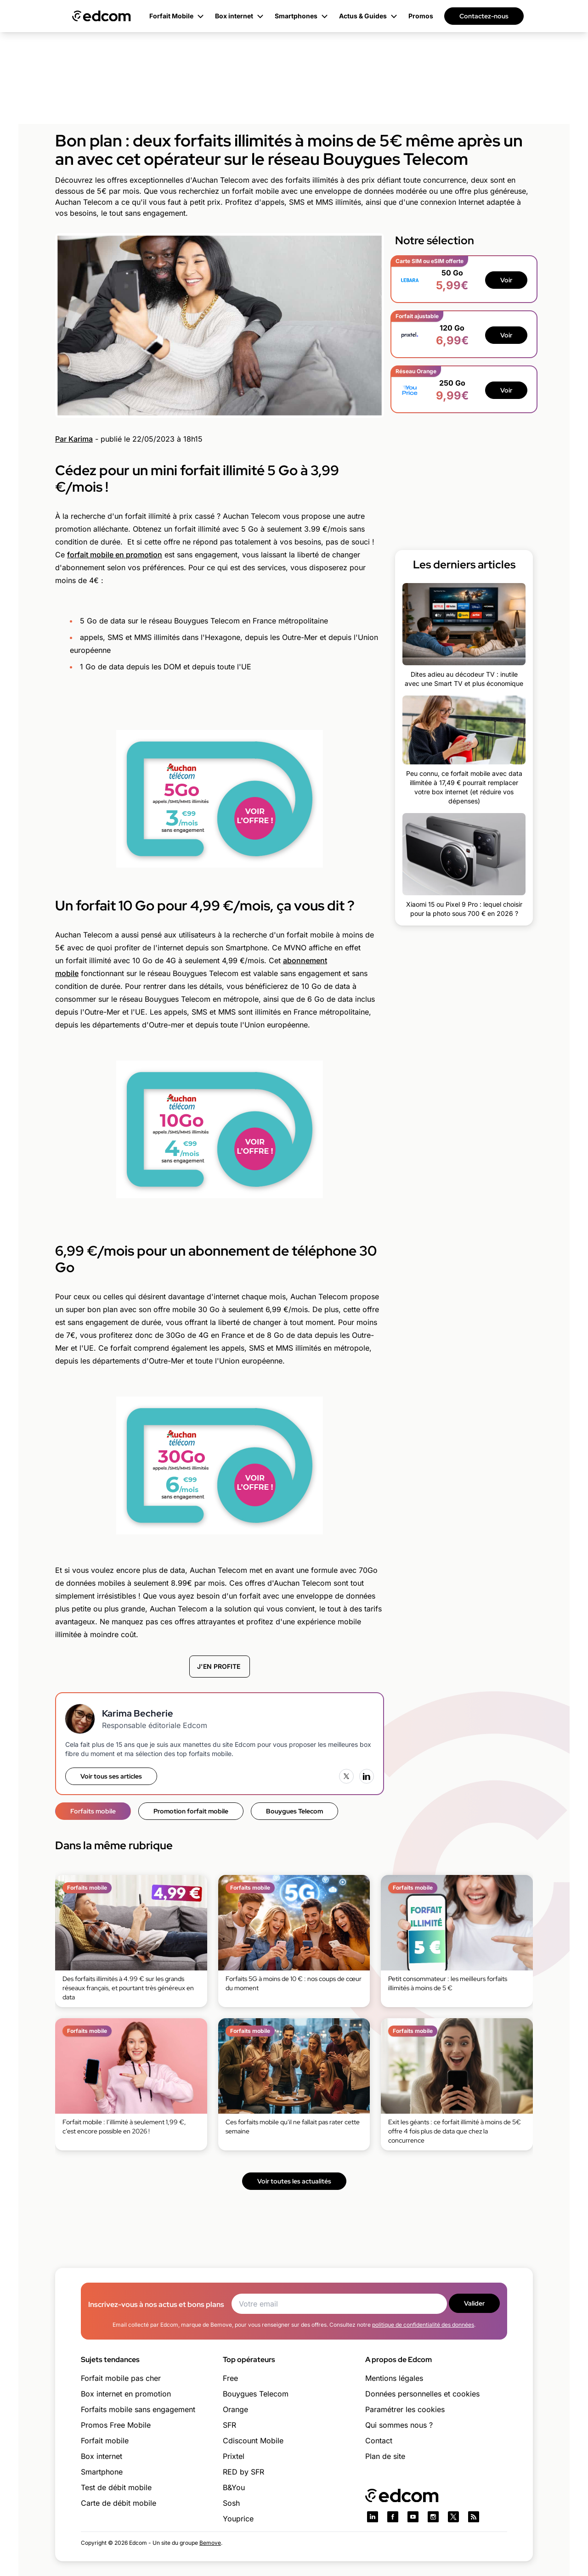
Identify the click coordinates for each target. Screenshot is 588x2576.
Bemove (210, 2542)
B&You (234, 2487)
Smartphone (102, 2471)
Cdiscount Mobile (253, 2440)
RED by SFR (243, 2471)
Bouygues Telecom (294, 1811)
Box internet (101, 2456)
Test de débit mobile (116, 2487)
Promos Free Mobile (116, 2425)
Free (230, 2378)
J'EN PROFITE (219, 1666)
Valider (474, 2303)
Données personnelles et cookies (422, 2393)
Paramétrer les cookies (405, 2409)
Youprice (238, 2518)
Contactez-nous (484, 16)
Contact (378, 2440)
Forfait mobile (105, 2440)
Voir (506, 280)
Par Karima (74, 438)
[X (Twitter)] (346, 1776)
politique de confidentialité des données (423, 2324)
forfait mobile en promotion (114, 554)
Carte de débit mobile (118, 2503)
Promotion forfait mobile (190, 1811)
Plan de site (385, 2456)
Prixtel (233, 2456)
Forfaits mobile (93, 1811)
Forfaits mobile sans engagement (138, 2409)
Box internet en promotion (126, 2393)
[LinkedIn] (366, 1776)
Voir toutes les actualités (294, 2181)
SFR (229, 2425)
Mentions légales (394, 2378)
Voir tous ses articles (111, 1776)
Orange (235, 2409)
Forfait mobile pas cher (121, 2378)
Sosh (231, 2503)
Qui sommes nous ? (399, 2425)
